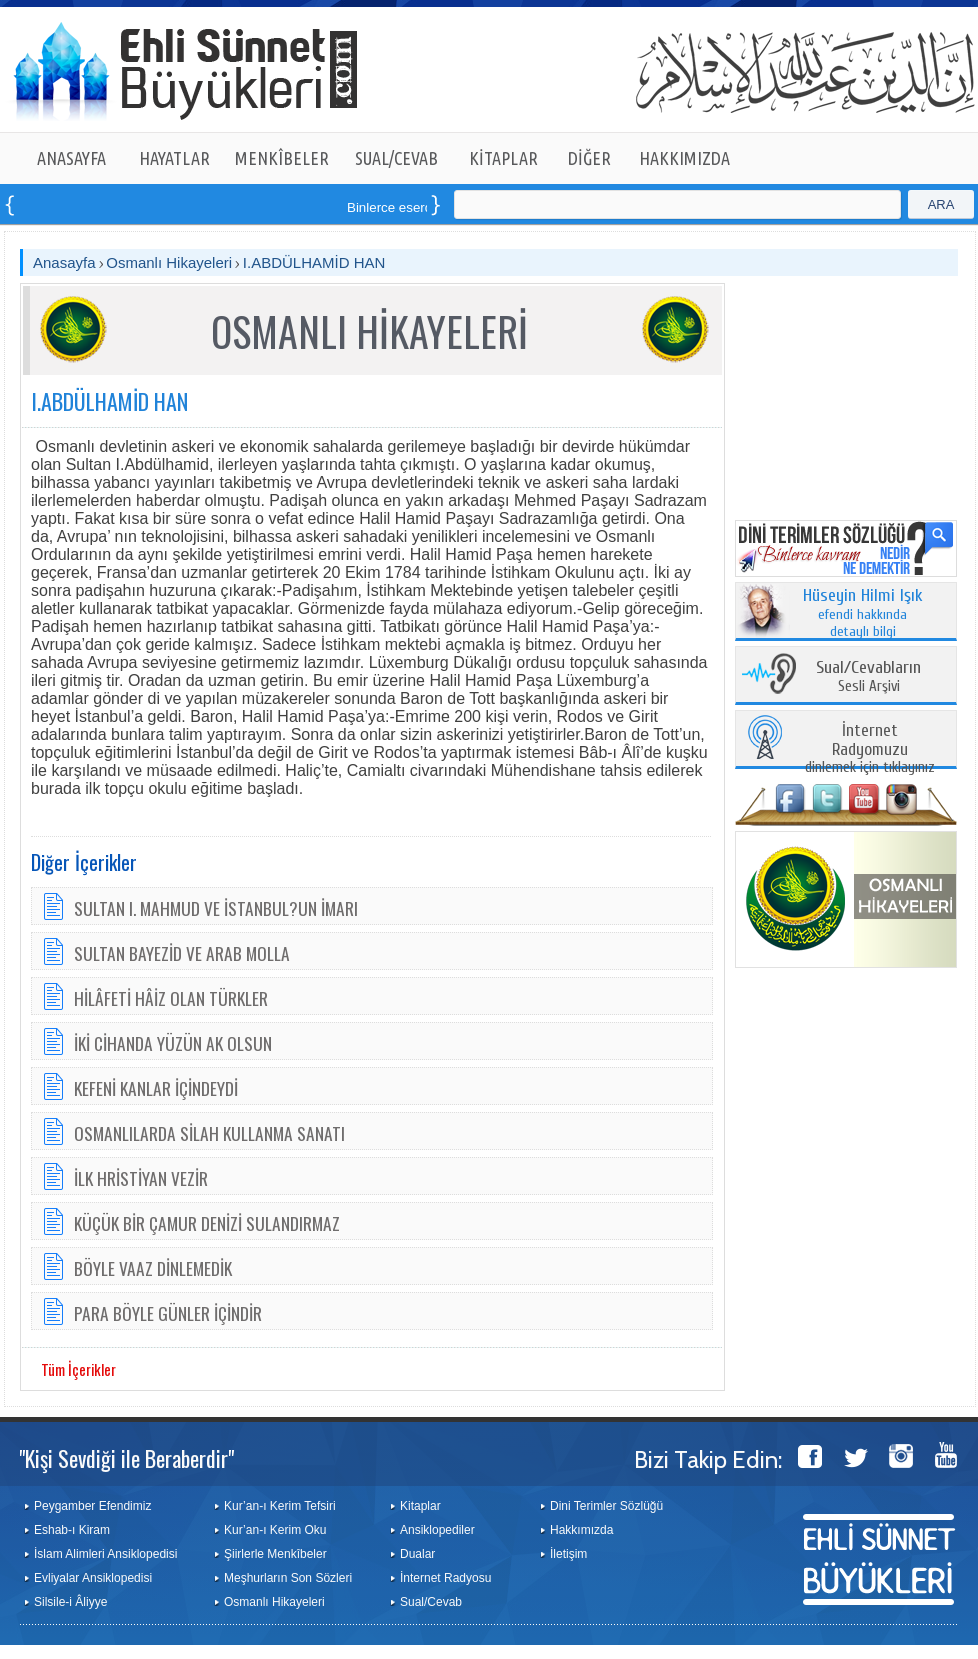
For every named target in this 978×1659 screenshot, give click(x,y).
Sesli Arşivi (868, 677)
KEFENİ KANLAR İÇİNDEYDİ (156, 1088)
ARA (941, 204)
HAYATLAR (174, 158)
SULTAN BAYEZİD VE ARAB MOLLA (182, 953)
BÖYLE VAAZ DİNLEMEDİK (153, 1268)
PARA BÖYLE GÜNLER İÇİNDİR (168, 1313)
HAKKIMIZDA (684, 158)
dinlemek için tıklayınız (870, 749)
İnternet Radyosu (445, 1578)
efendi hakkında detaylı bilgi (863, 614)
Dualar (417, 1554)
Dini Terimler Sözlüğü (606, 1506)
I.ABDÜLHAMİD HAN (314, 262)
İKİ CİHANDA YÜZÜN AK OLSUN (173, 1043)
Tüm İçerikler (78, 1369)
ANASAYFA (71, 158)
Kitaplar (420, 1506)
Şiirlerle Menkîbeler (275, 1554)
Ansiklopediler (437, 1530)
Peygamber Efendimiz (92, 1506)
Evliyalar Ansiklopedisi (93, 1578)
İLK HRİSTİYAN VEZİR (141, 1178)
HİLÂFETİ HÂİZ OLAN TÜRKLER (171, 998)
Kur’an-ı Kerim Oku (275, 1530)
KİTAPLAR (503, 158)
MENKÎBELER (282, 158)
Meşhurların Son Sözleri (288, 1578)
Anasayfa (64, 262)
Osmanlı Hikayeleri (169, 262)
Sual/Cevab (431, 1602)
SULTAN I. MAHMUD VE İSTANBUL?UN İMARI (216, 908)
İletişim (568, 1554)
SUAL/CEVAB (396, 158)
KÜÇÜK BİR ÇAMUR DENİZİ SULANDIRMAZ (207, 1223)
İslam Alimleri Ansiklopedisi (105, 1554)
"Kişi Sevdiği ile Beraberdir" (126, 1458)
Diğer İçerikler (84, 862)
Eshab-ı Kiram (72, 1530)
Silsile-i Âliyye (70, 1602)
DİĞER (589, 158)
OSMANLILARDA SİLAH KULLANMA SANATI (209, 1133)
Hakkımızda (581, 1530)
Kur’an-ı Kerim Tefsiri (280, 1506)
